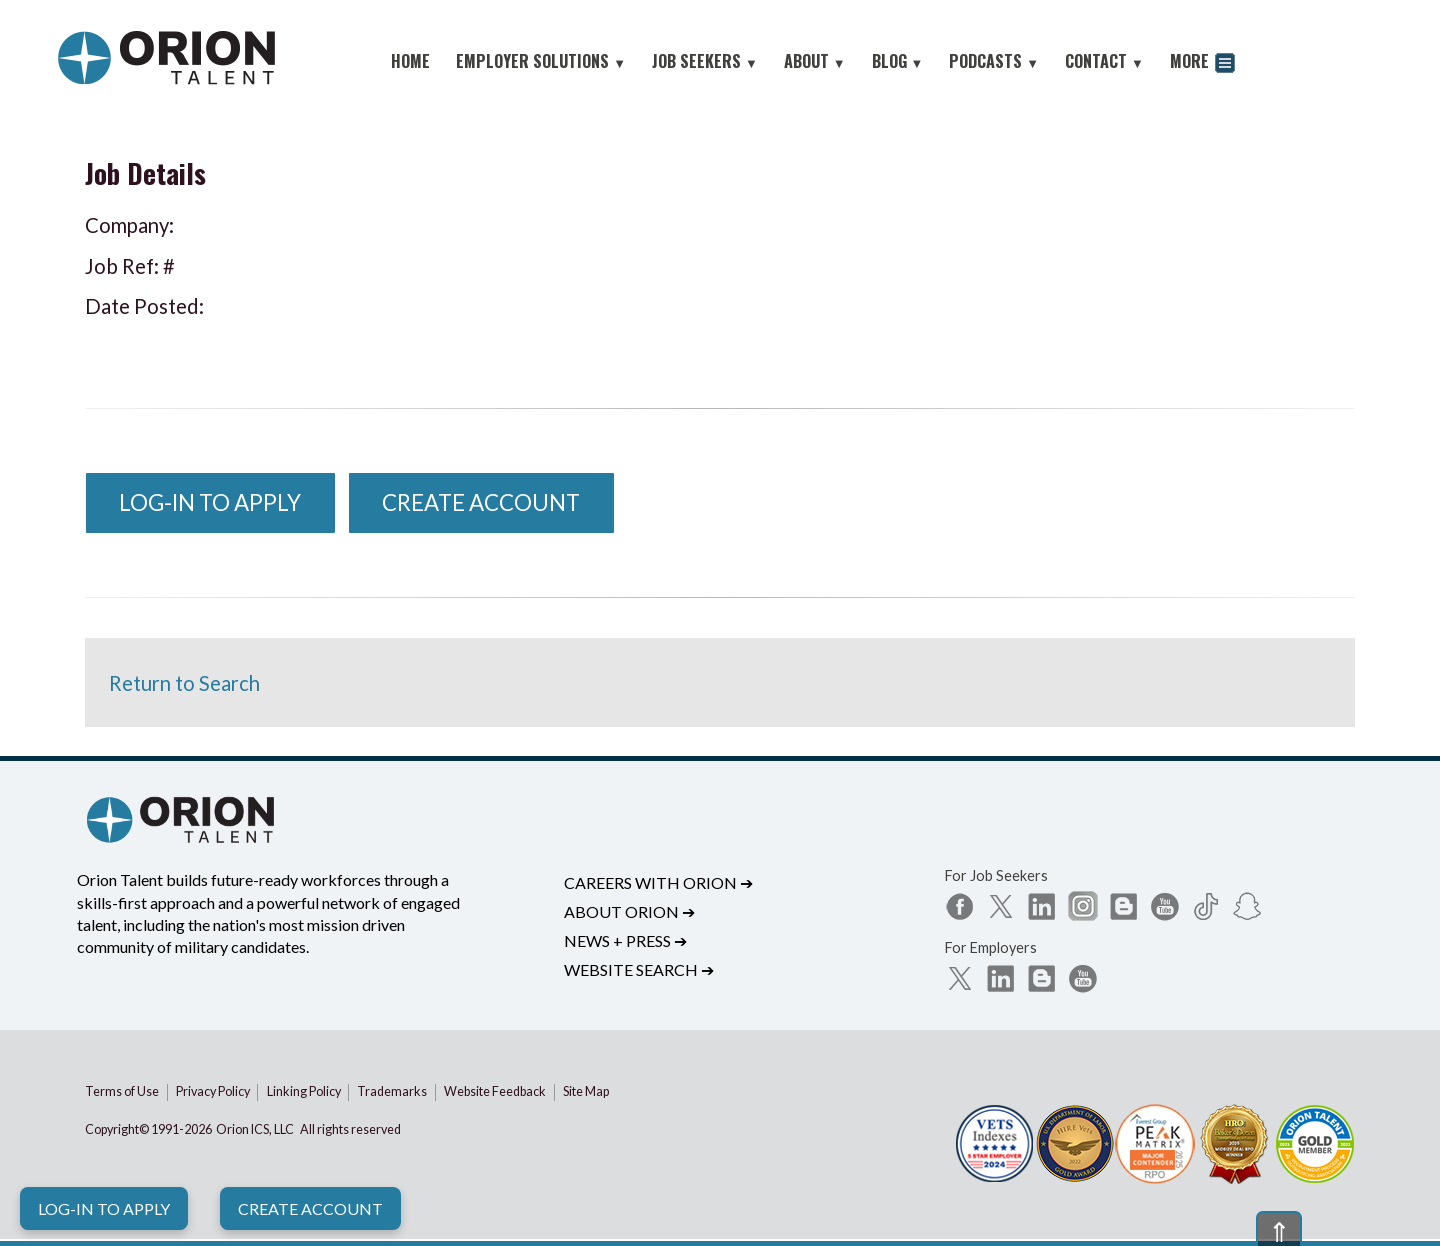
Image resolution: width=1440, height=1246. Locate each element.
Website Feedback (495, 1091)
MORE (1202, 63)
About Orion (629, 911)
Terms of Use (122, 1091)
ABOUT (815, 61)
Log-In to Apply (104, 1208)
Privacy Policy (213, 1091)
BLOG (898, 61)
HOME (410, 61)
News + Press (625, 940)
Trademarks (392, 1091)
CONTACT (1104, 61)
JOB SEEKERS (705, 61)
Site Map (586, 1091)
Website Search (639, 969)
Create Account (310, 1208)
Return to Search (184, 683)
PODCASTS (994, 61)
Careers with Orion (658, 882)
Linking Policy (304, 1091)
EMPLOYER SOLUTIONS (541, 61)
